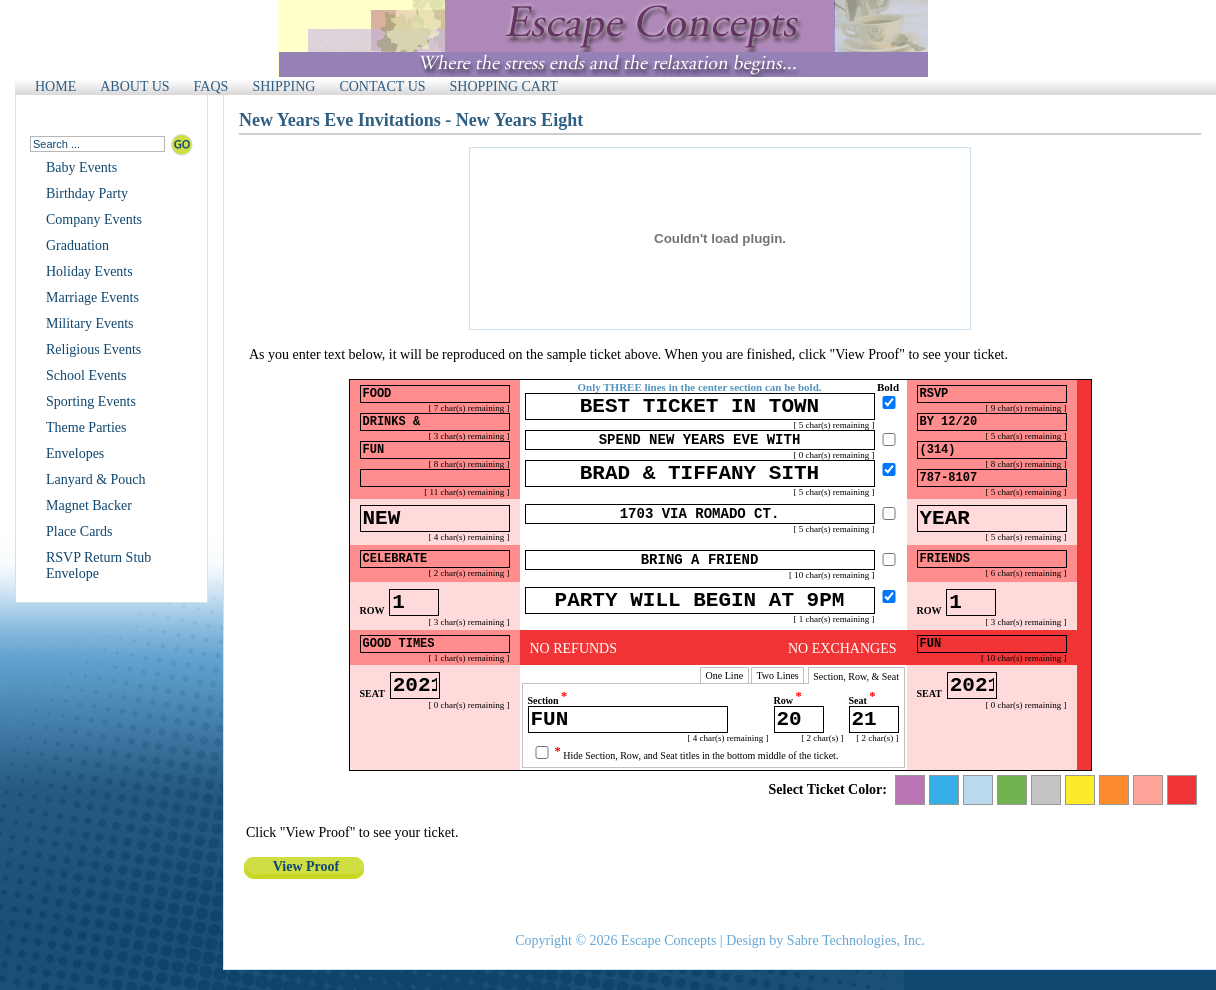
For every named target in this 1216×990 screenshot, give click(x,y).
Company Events (94, 219)
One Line (724, 703)
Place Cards (79, 531)
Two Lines (777, 703)
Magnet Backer (89, 505)
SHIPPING (283, 86)
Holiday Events (89, 271)
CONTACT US (382, 86)
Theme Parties (86, 427)
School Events (86, 375)
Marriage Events (92, 297)
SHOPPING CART (504, 86)
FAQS (211, 86)
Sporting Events (91, 401)
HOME (55, 86)
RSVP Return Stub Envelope (98, 565)
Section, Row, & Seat (856, 704)
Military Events (90, 323)
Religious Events (93, 349)
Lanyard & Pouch (96, 479)
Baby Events (81, 167)
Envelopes (75, 453)
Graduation (77, 245)
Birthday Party (87, 193)
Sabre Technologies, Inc (854, 940)
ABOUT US (134, 86)
